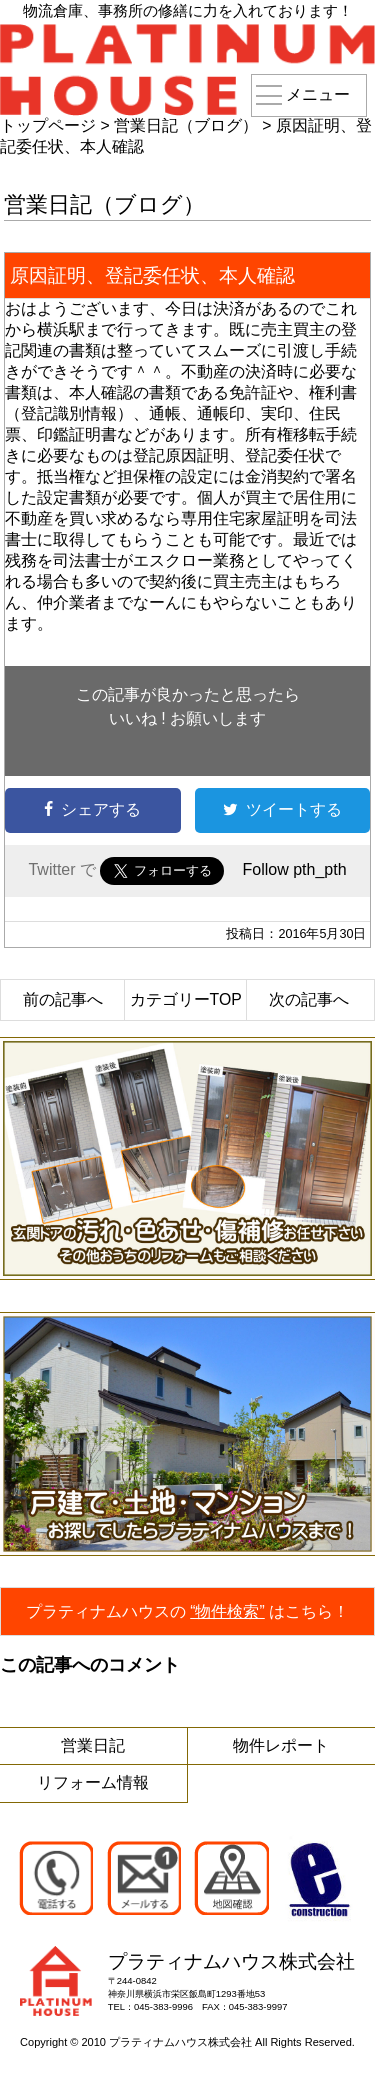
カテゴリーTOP (186, 999)
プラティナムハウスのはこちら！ (188, 1611)
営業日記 (93, 1745)
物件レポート (281, 1745)
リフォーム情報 (93, 1782)
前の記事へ (63, 999)
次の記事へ (309, 999)
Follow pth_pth (294, 869)
